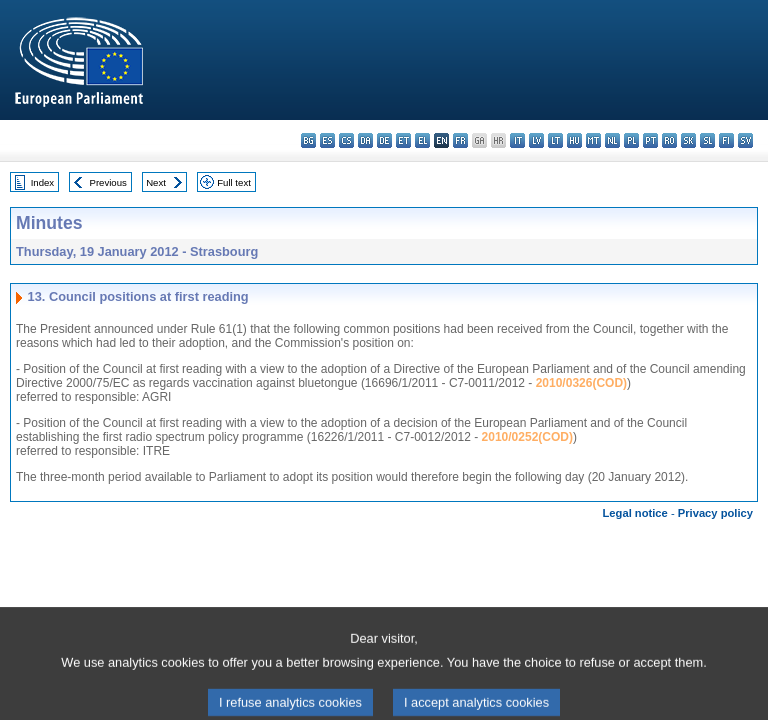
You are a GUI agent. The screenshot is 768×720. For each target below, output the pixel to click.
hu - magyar (574, 140)
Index (42, 182)
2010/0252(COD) (527, 437)
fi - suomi (726, 140)
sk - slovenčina (688, 140)
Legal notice (635, 513)
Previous (108, 182)
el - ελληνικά (422, 140)
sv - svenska (745, 140)
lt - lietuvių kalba (555, 140)
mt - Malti (593, 140)
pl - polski (631, 140)
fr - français (460, 140)
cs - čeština (346, 140)
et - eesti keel (403, 140)
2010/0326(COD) (581, 383)
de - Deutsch (384, 140)
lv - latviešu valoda (536, 140)
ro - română (669, 140)
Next (156, 182)
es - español (327, 140)
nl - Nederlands (612, 140)
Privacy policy (715, 513)
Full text (234, 182)
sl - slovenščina (707, 140)
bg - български (308, 140)
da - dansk (365, 140)
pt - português (650, 140)
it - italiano (517, 140)
